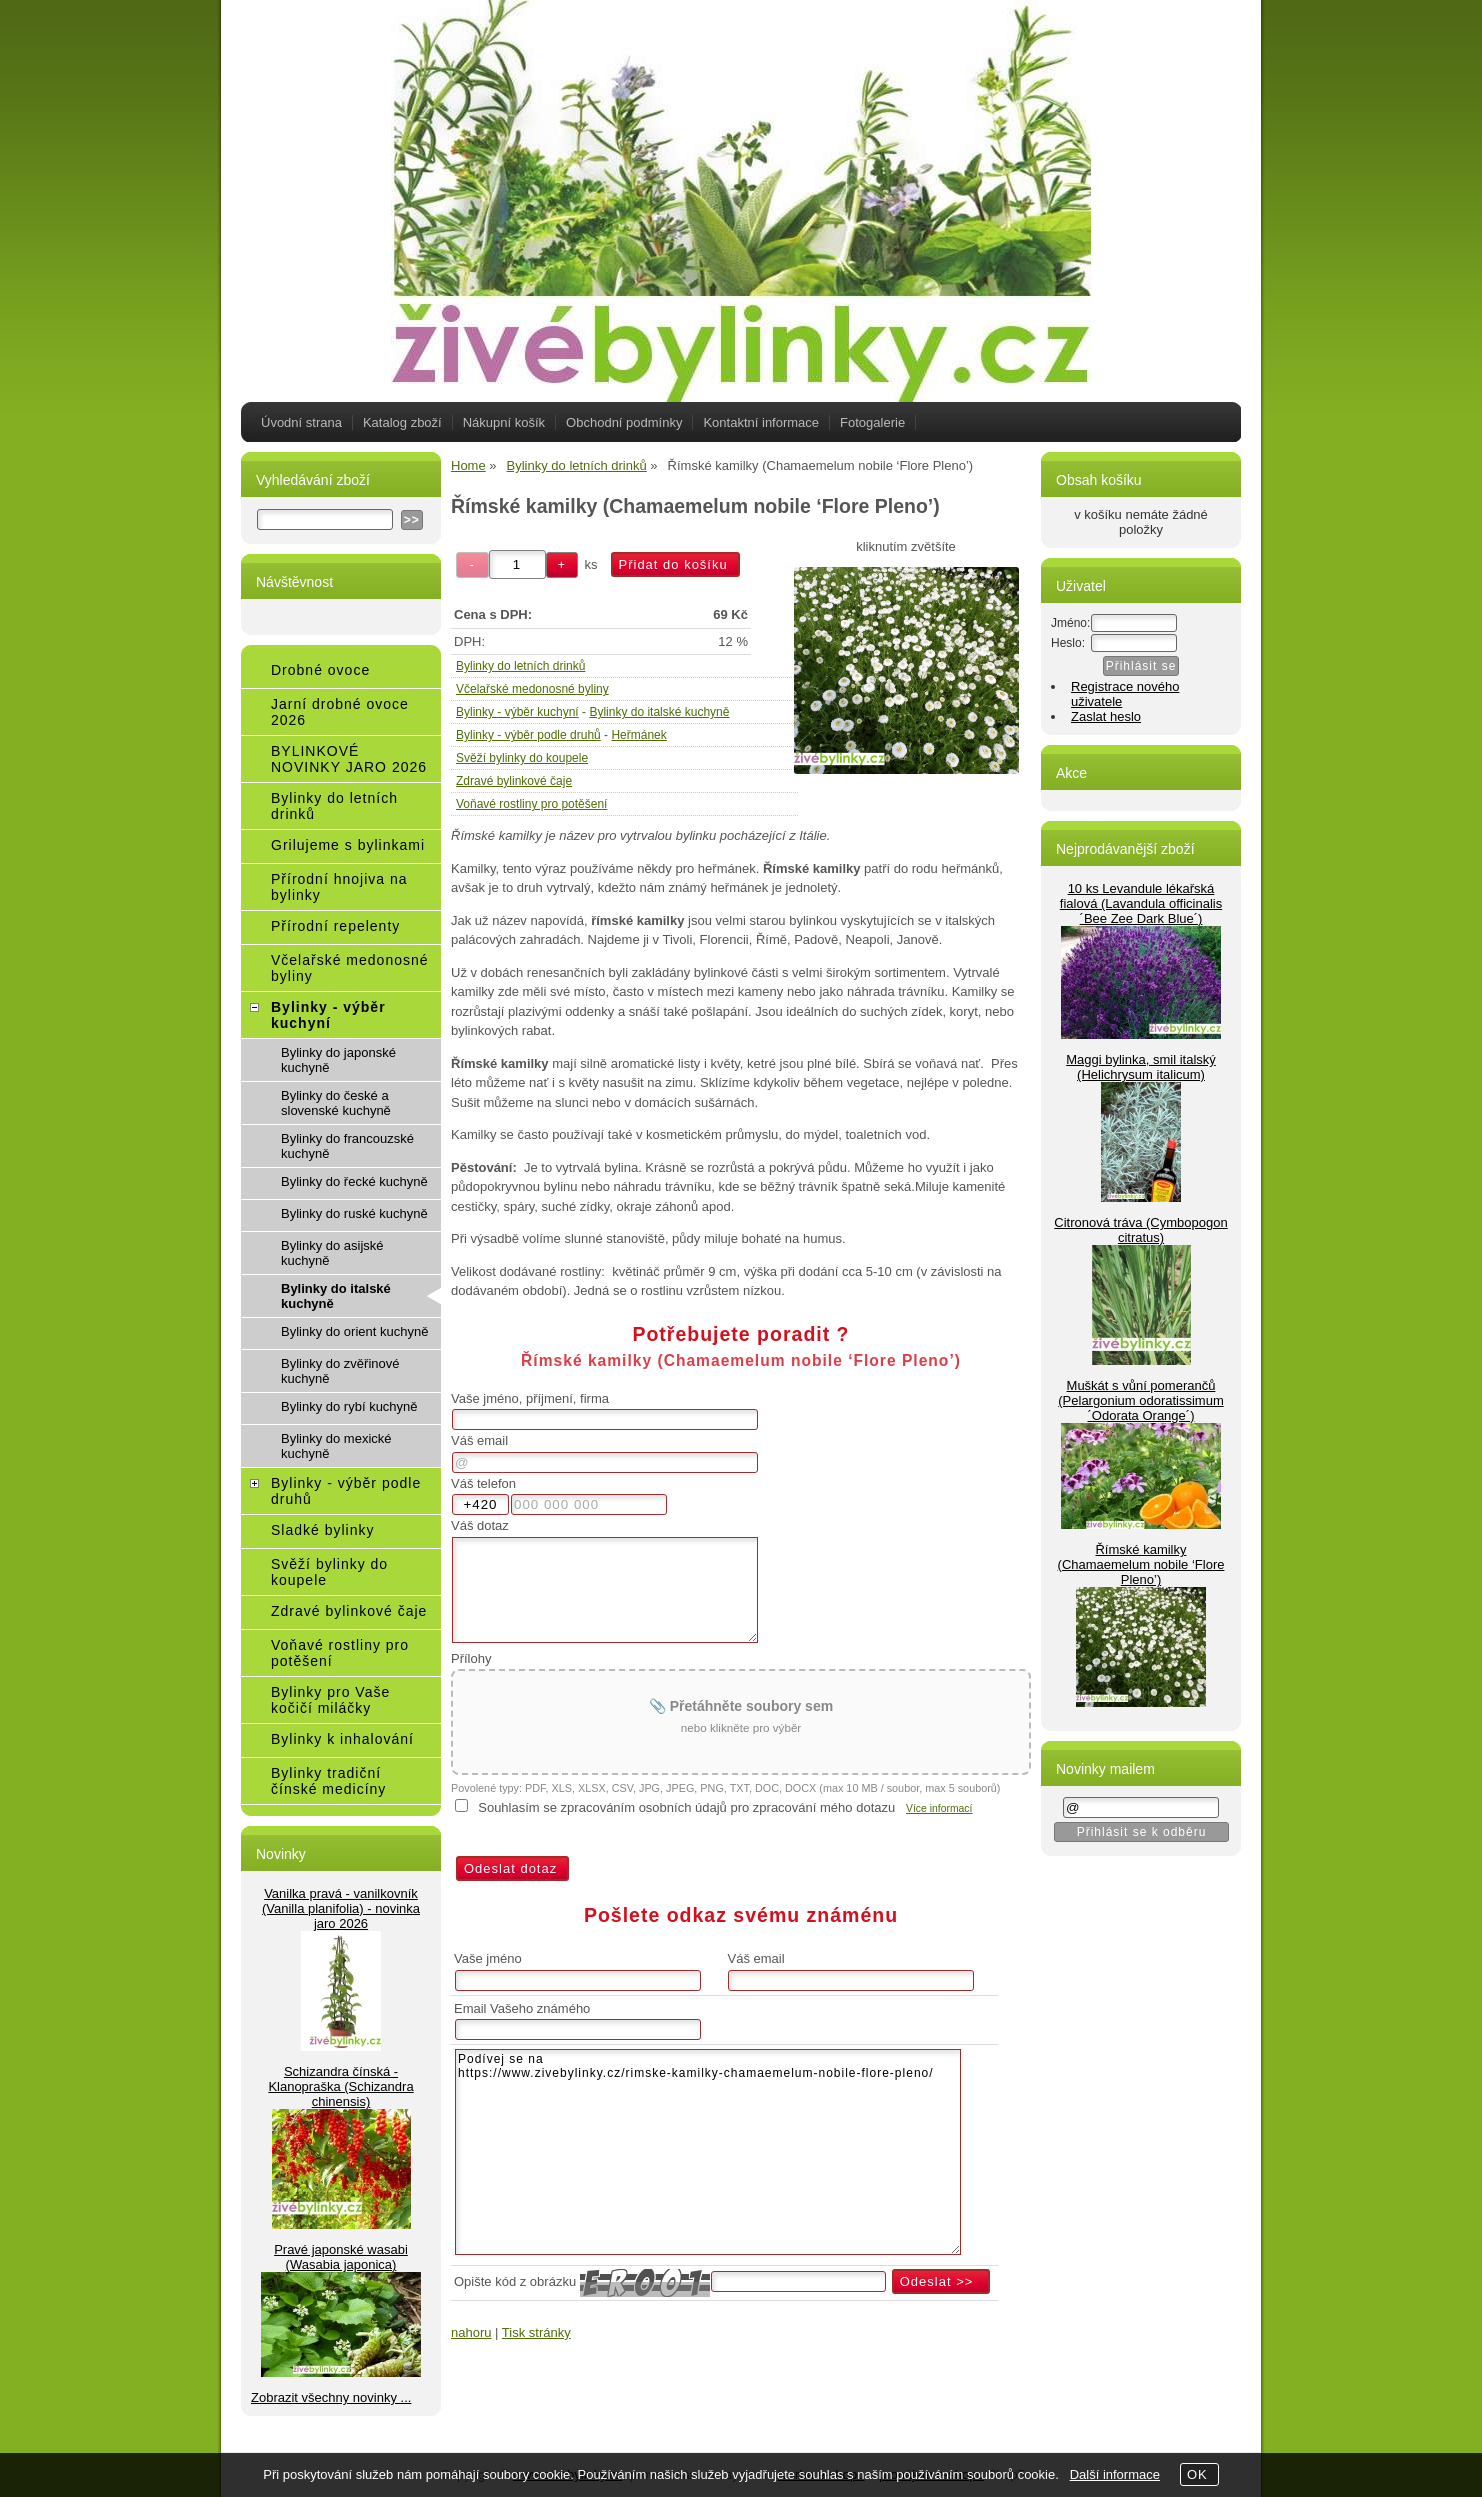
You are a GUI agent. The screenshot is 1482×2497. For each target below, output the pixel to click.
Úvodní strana (301, 422)
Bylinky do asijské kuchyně (332, 1253)
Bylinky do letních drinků (520, 666)
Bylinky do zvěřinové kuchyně (340, 1371)
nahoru (471, 2332)
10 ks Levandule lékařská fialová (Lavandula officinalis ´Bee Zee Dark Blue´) (1141, 903)
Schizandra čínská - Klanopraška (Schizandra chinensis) (340, 2086)
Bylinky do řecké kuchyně (354, 1181)
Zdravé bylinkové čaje (514, 781)
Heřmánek (638, 735)
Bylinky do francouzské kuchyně (347, 1146)
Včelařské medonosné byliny (532, 689)
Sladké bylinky (323, 1530)
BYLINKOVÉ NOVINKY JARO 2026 (349, 759)
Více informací (939, 1808)
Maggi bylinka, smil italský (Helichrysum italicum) (1141, 1067)
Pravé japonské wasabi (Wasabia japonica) (341, 2257)
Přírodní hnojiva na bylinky (339, 887)
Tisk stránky (536, 2332)
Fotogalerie (872, 422)
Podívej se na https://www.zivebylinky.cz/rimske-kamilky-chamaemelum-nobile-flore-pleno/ (708, 2152)
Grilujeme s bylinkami (348, 845)
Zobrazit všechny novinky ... (331, 2397)
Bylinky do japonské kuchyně (338, 1060)
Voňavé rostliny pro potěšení (531, 804)
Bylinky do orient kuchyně (354, 1331)
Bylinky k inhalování (342, 1739)
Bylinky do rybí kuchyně (349, 1406)
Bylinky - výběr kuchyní (517, 712)
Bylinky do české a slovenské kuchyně (336, 1103)
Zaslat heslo (1106, 716)
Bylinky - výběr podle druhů (528, 735)
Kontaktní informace (761, 422)
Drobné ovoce (320, 670)
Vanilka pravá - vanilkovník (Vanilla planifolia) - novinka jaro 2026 (341, 1908)
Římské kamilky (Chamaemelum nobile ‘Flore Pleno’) (1141, 1564)
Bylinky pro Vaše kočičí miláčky (330, 1700)
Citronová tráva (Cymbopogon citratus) (1140, 1230)
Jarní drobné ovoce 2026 (340, 712)
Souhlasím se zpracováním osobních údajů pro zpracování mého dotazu (686, 1807)
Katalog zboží (402, 422)
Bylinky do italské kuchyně (659, 712)
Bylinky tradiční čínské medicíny (328, 1781)
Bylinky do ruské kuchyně (354, 1213)
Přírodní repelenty (335, 926)
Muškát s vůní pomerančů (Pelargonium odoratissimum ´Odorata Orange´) (1140, 1400)
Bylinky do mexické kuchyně (336, 1446)
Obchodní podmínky (624, 422)
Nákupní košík (504, 422)
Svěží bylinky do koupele (522, 758)
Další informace (1115, 2474)
